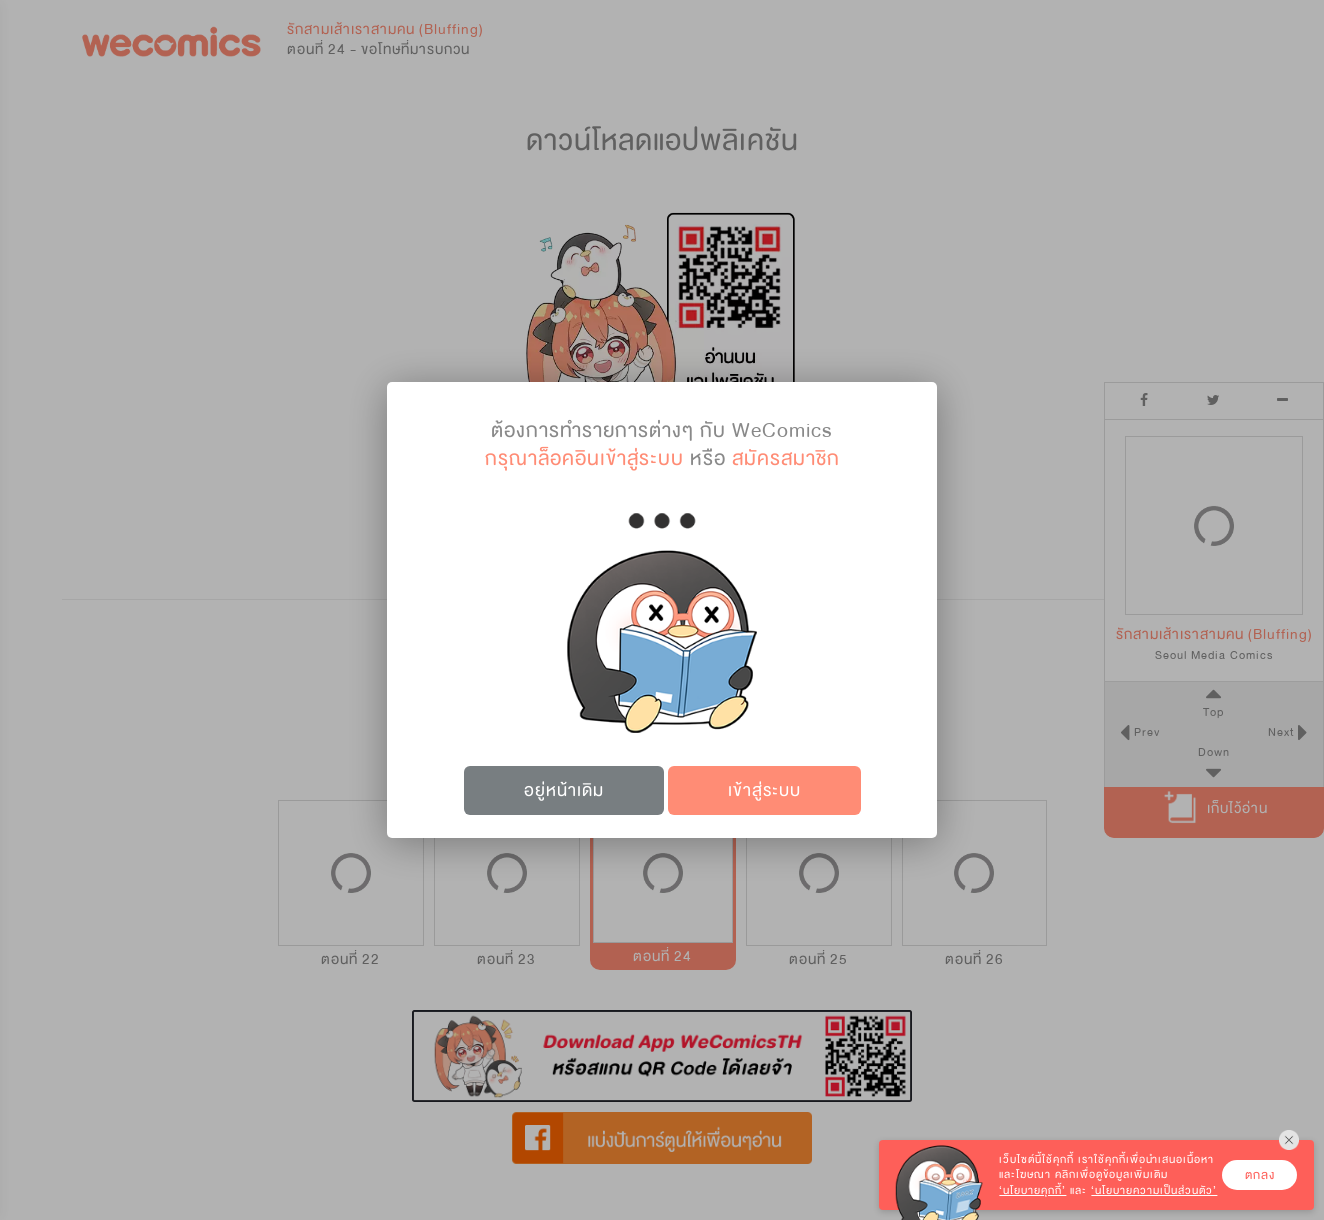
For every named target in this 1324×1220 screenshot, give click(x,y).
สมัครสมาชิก (786, 458)
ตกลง (1260, 1175)
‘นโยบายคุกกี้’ (1032, 1190)
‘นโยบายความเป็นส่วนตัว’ (1154, 1190)
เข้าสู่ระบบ (764, 790)
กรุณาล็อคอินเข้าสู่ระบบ (584, 458)
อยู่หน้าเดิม (564, 790)
